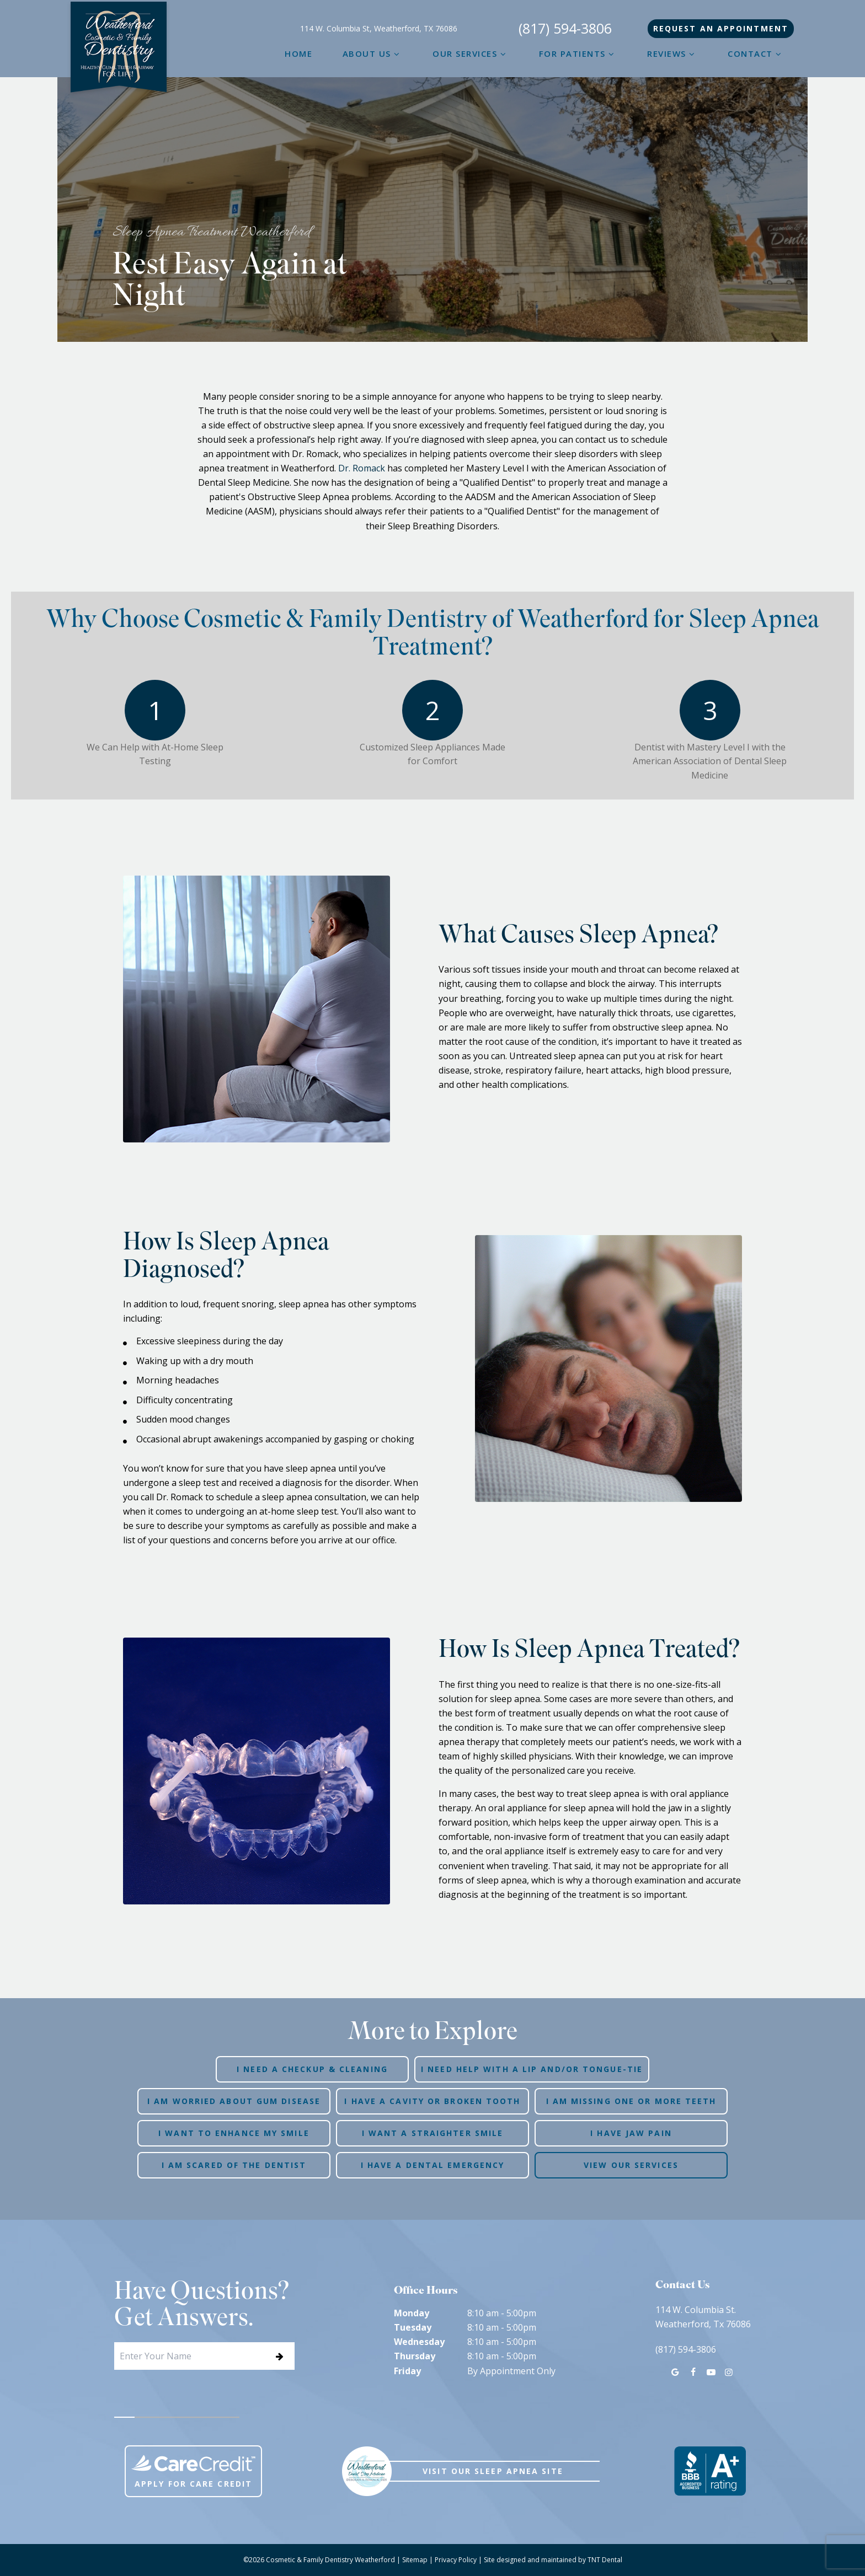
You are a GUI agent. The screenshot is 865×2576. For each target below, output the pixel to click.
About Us (373, 53)
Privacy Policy (456, 2559)
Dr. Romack (361, 468)
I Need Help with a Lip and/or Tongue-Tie (532, 2069)
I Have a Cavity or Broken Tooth (432, 2101)
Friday (407, 2371)
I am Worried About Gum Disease (234, 2101)
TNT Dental (605, 2559)
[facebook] (693, 2372)
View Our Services (631, 2165)
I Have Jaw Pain (631, 2133)
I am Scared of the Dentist (234, 2165)
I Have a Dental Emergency (433, 2165)
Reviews (672, 53)
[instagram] (729, 2372)
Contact (756, 53)
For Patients (578, 53)
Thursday (414, 2356)
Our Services (470, 53)
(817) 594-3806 (565, 28)
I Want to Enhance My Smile (233, 2133)
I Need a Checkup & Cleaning (312, 2069)
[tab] (124, 2417)
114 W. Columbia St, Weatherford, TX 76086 (378, 29)
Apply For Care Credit (193, 2472)
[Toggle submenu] (397, 53)
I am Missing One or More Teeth (631, 2101)
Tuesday (412, 2327)
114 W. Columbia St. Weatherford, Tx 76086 (703, 2317)
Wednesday (419, 2342)
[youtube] (710, 2372)
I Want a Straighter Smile (433, 2133)
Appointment (720, 28)
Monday (411, 2313)
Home (298, 53)
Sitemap (415, 2559)
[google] (675, 2372)
